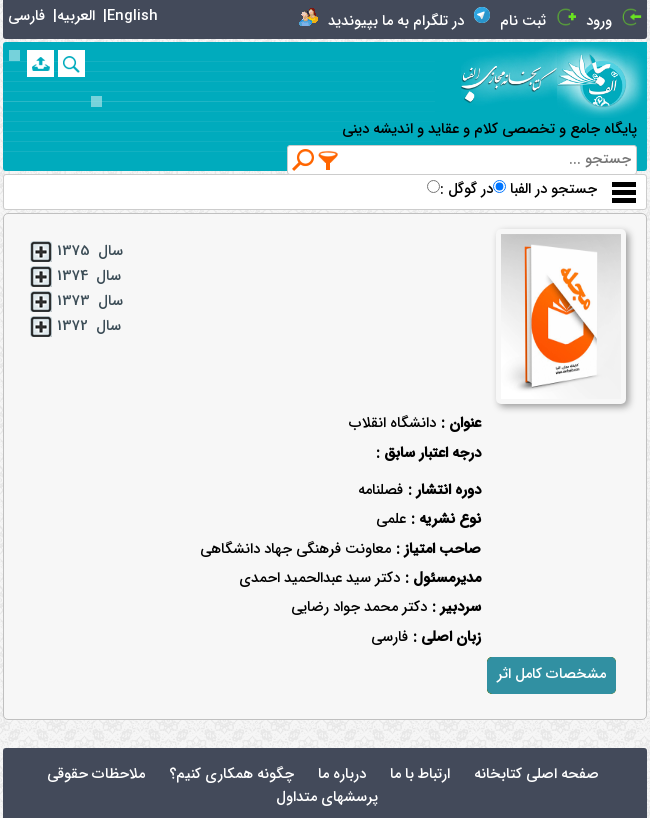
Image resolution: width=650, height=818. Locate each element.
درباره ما (342, 774)
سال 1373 (90, 301)
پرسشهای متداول (327, 797)
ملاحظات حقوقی (96, 774)
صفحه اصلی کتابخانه (536, 774)
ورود (599, 21)
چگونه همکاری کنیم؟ (231, 774)
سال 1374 (89, 276)
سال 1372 (89, 326)
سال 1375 (90, 251)
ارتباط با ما (420, 774)
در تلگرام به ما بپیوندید (396, 21)
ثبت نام (523, 21)
